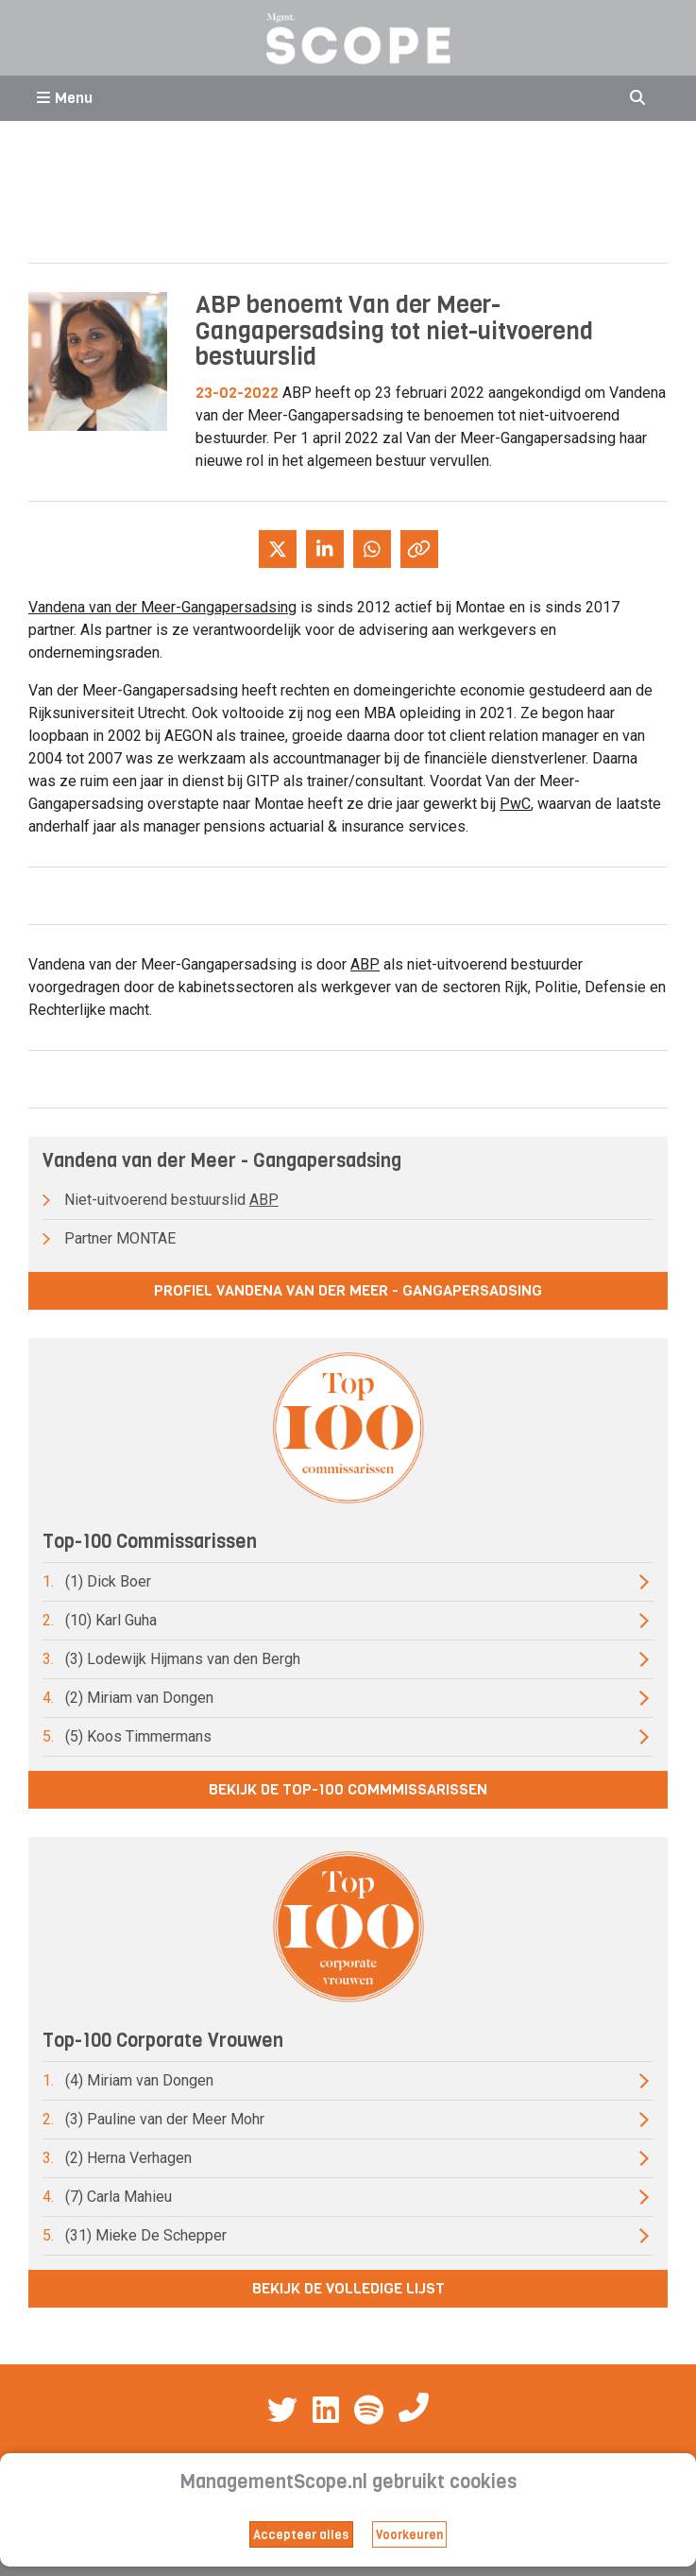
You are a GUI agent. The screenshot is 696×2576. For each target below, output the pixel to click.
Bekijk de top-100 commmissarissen (348, 1789)
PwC (515, 804)
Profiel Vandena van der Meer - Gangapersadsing (348, 1290)
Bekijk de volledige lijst (348, 2288)
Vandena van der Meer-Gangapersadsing (162, 607)
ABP (365, 964)
